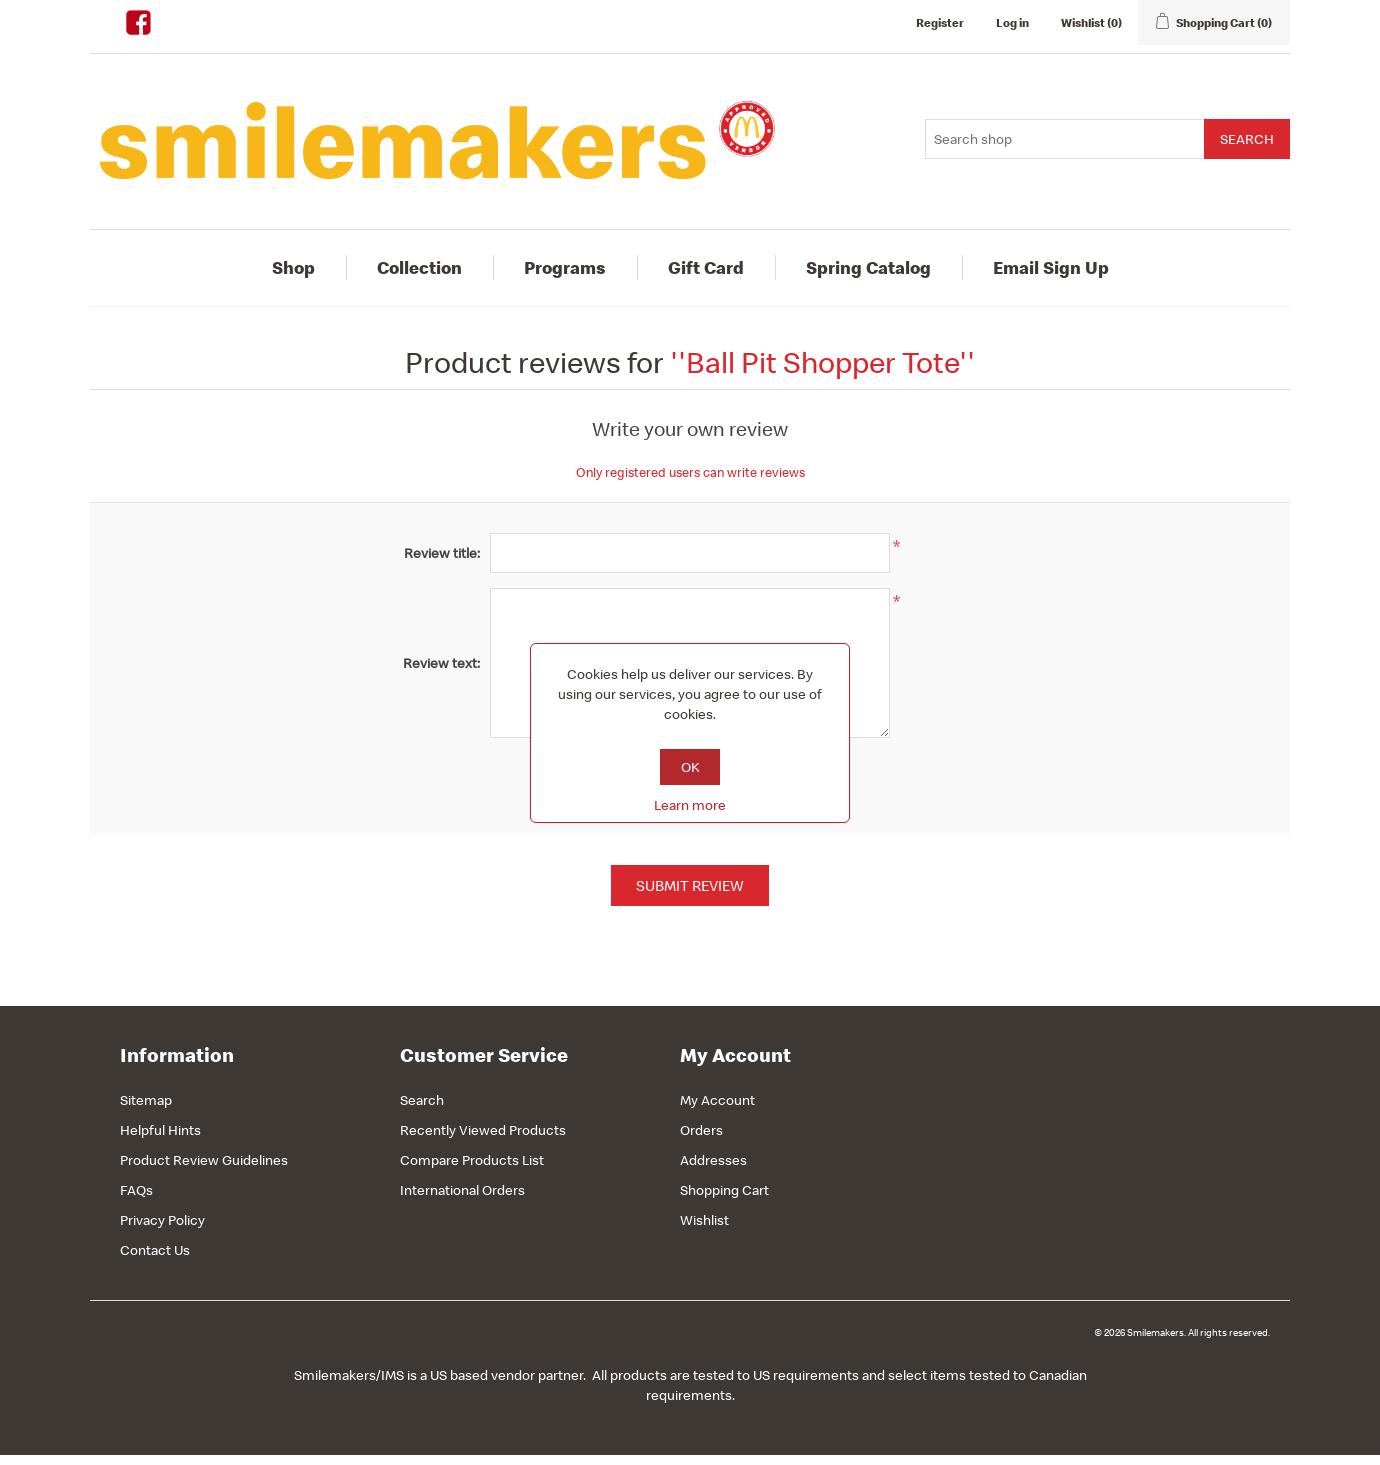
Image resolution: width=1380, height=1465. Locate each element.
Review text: (441, 663)
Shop (293, 267)
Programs (565, 267)
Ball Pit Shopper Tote (822, 362)
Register (940, 22)
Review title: (442, 553)
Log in (1012, 22)
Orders (701, 1130)
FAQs (136, 1190)
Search (422, 1100)
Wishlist (704, 1220)
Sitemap (146, 1100)
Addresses (713, 1160)
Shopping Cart (724, 1190)
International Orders (462, 1190)
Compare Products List (472, 1160)
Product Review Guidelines (204, 1160)
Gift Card (706, 267)
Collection (419, 267)
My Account (717, 1100)
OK (690, 767)
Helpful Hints (160, 1130)
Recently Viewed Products (483, 1130)
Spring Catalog (868, 267)
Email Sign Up (1051, 267)
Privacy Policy (162, 1220)
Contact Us (155, 1250)
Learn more (690, 805)
